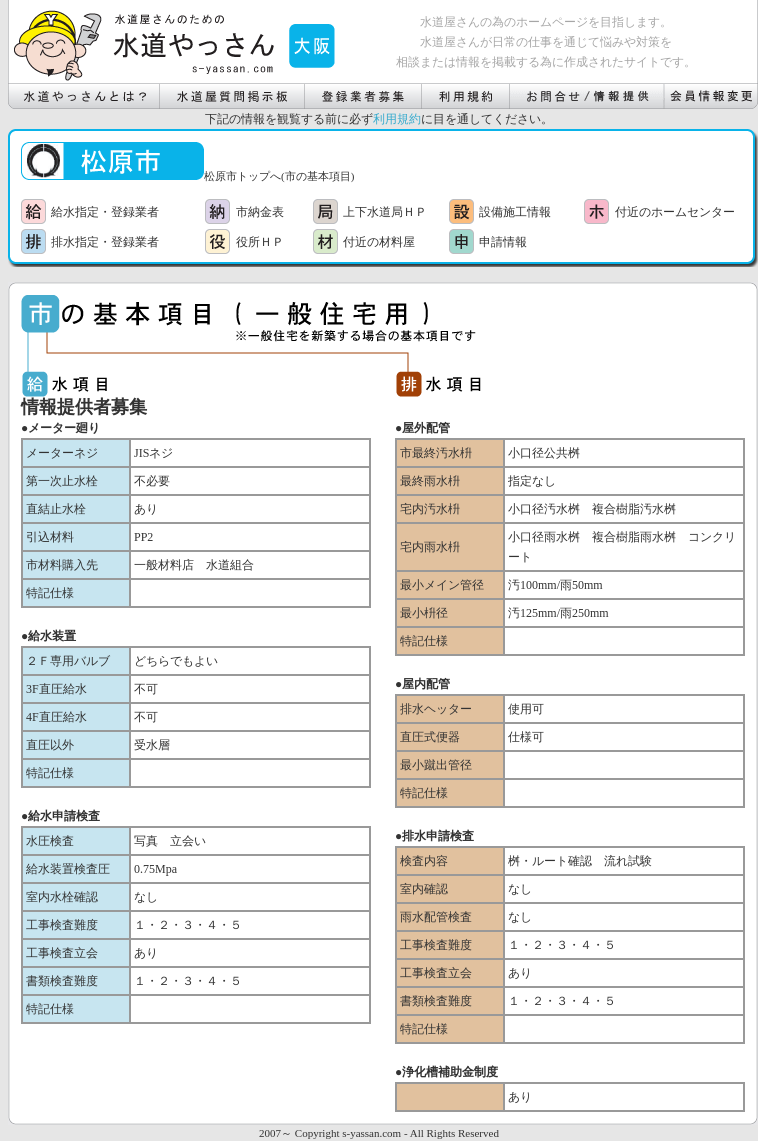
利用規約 (397, 119)
